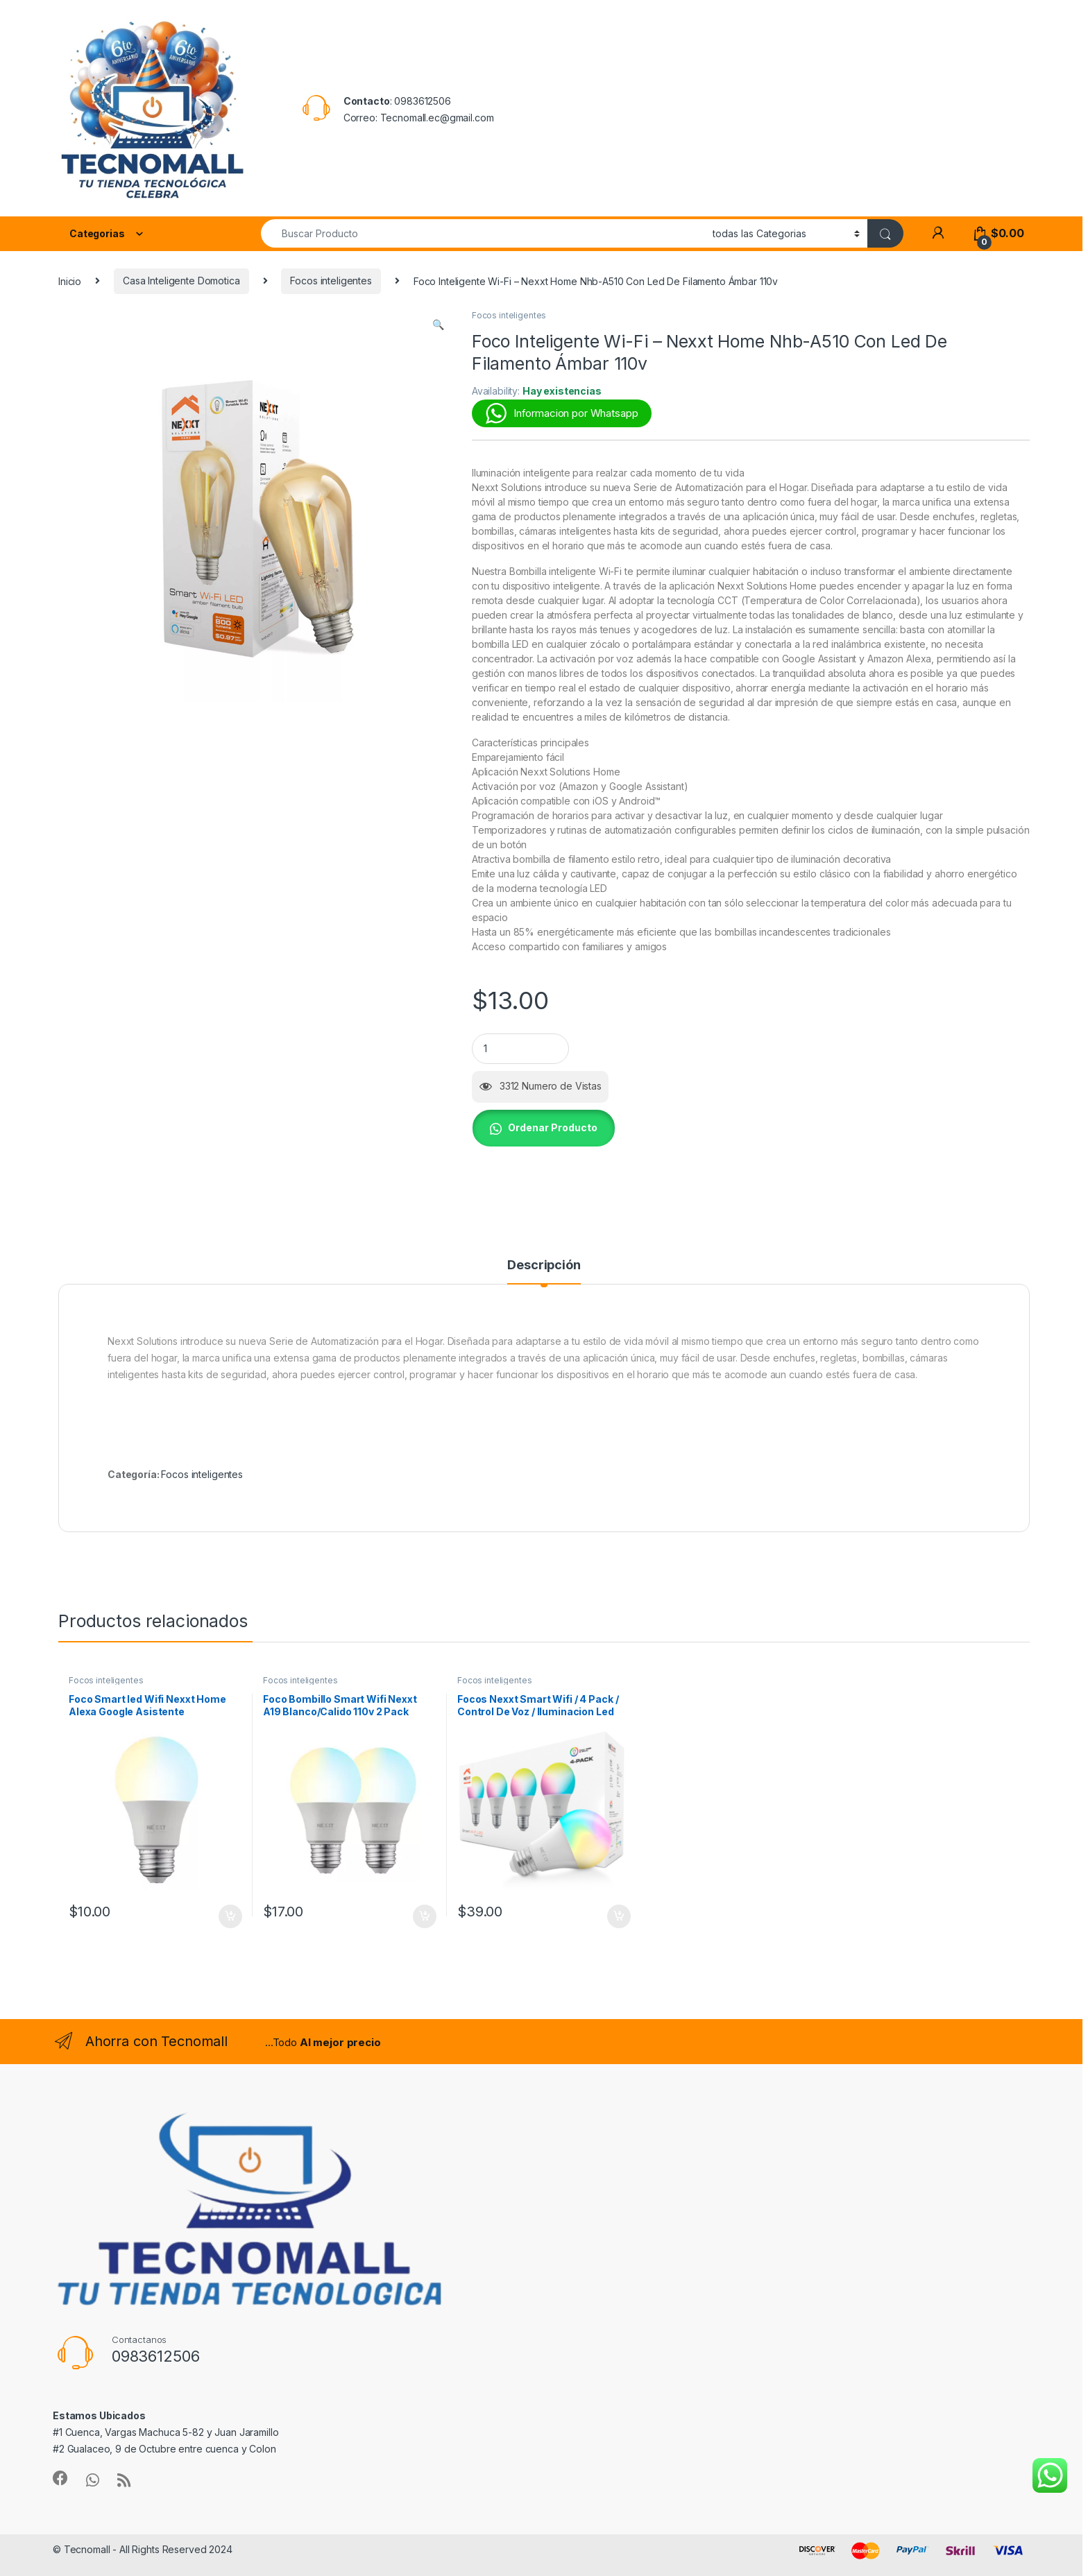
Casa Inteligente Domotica (181, 280)
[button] (438, 324)
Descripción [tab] (543, 1265)
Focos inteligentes (330, 280)
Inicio (69, 280)
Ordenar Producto (552, 1127)
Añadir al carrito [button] (230, 1916)
